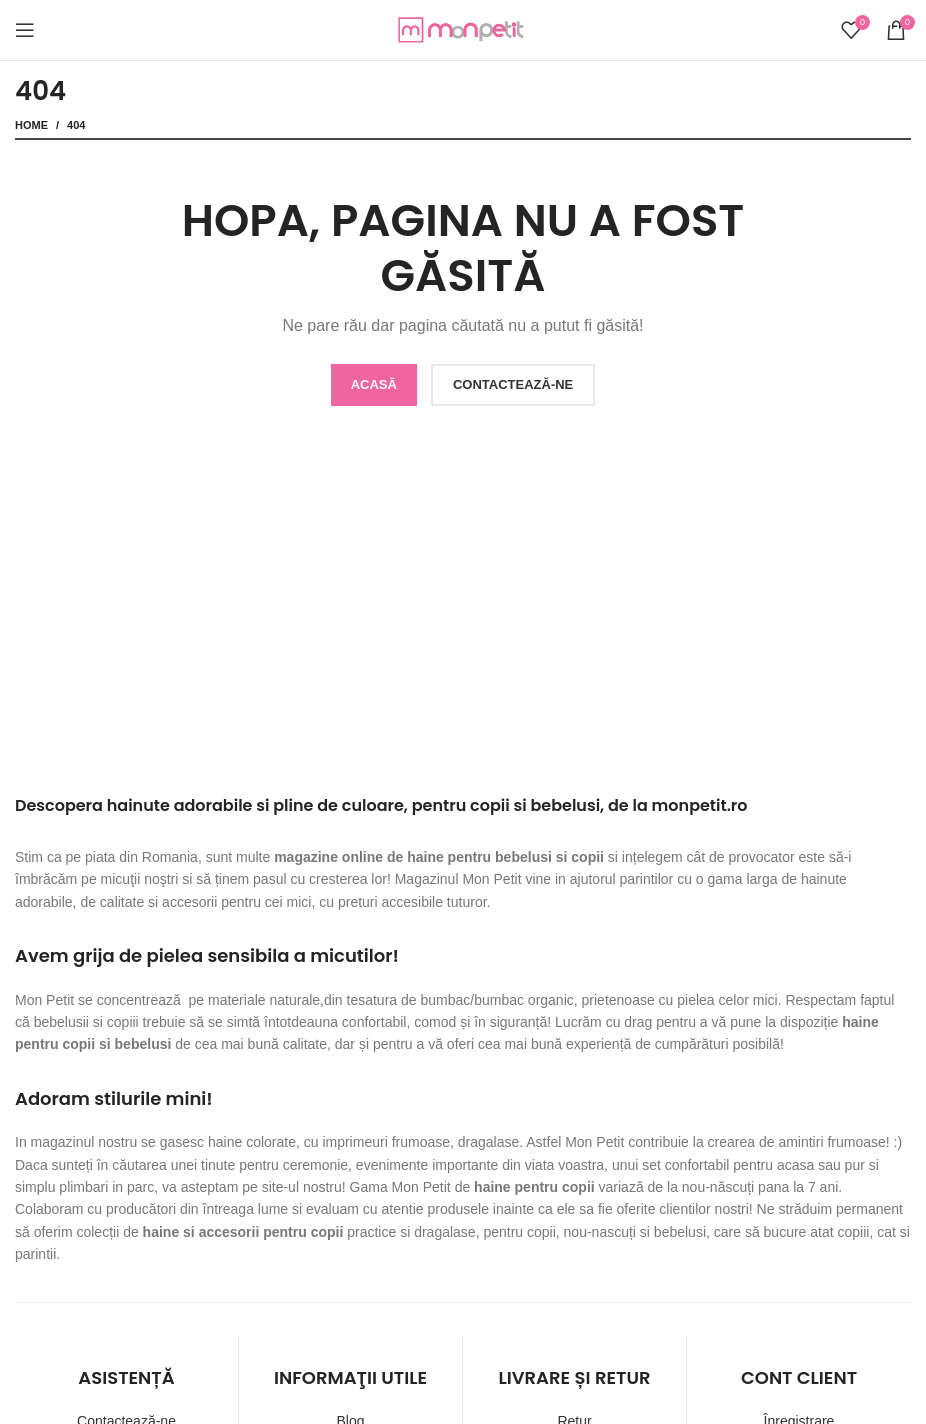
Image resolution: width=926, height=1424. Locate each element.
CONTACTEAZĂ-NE (513, 384)
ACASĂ (374, 384)
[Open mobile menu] (25, 30)
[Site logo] (463, 29)
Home (31, 125)
